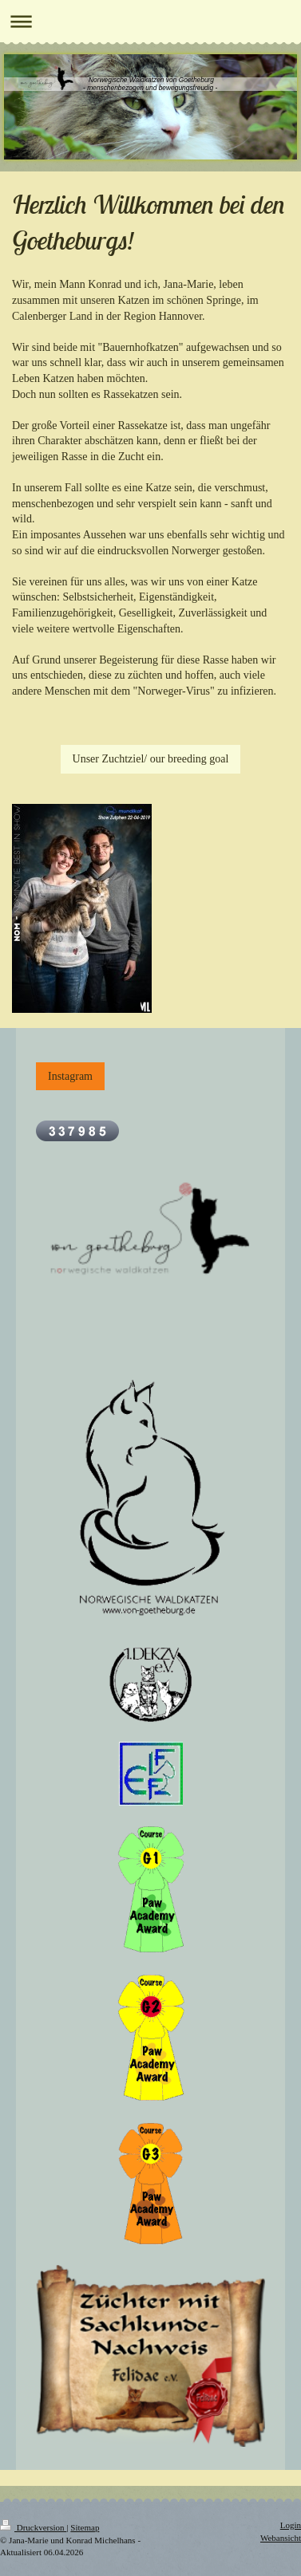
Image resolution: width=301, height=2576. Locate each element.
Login (290, 2525)
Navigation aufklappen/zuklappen (150, 21)
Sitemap (84, 2527)
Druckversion (33, 2527)
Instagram (70, 1076)
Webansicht (280, 2538)
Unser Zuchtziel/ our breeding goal (151, 759)
